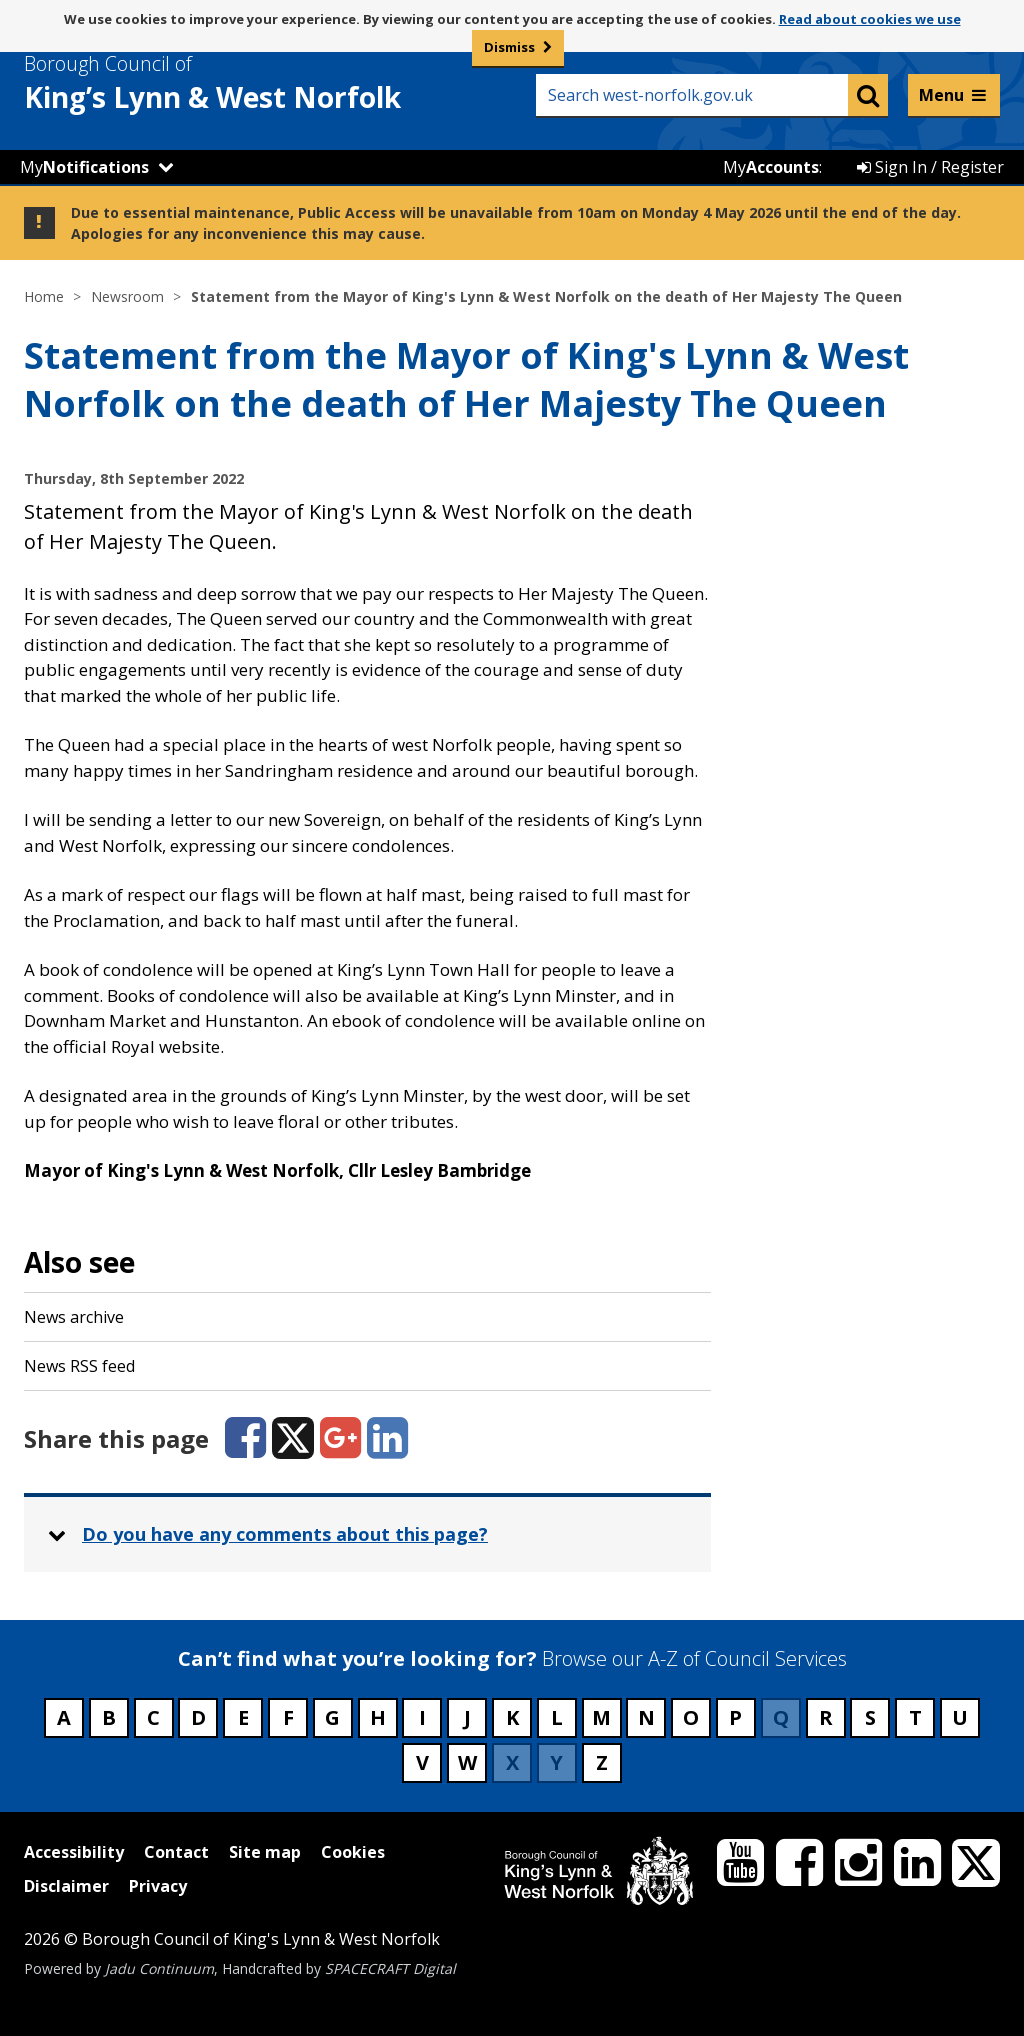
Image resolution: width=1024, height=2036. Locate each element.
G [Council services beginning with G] (332, 1717)
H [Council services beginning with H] (378, 1717)
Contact (176, 1852)
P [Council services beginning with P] (735, 1717)
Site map (265, 1852)
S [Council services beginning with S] (870, 1717)
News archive (74, 1317)
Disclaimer (66, 1886)
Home (44, 296)
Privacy (158, 1886)
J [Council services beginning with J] (467, 1717)
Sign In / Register (930, 167)
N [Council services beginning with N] (646, 1717)
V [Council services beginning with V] (422, 1762)
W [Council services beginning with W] (467, 1762)
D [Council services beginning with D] (198, 1717)
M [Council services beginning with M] (601, 1717)
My (84, 167)
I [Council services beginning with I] (422, 1717)
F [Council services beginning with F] (288, 1717)
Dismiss (509, 47)
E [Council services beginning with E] (243, 1717)
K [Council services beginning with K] (512, 1717)
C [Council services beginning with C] (153, 1717)
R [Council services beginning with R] (826, 1717)
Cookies (353, 1852)
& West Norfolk (249, 83)
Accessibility (74, 1852)
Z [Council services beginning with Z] (602, 1762)
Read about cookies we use (870, 19)
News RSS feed (79, 1366)
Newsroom (127, 296)
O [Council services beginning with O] (691, 1717)
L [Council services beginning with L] (557, 1717)
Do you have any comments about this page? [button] (285, 1534)
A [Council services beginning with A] (64, 1717)
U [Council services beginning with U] (960, 1717)
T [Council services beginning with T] (915, 1717)
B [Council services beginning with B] (109, 1717)
